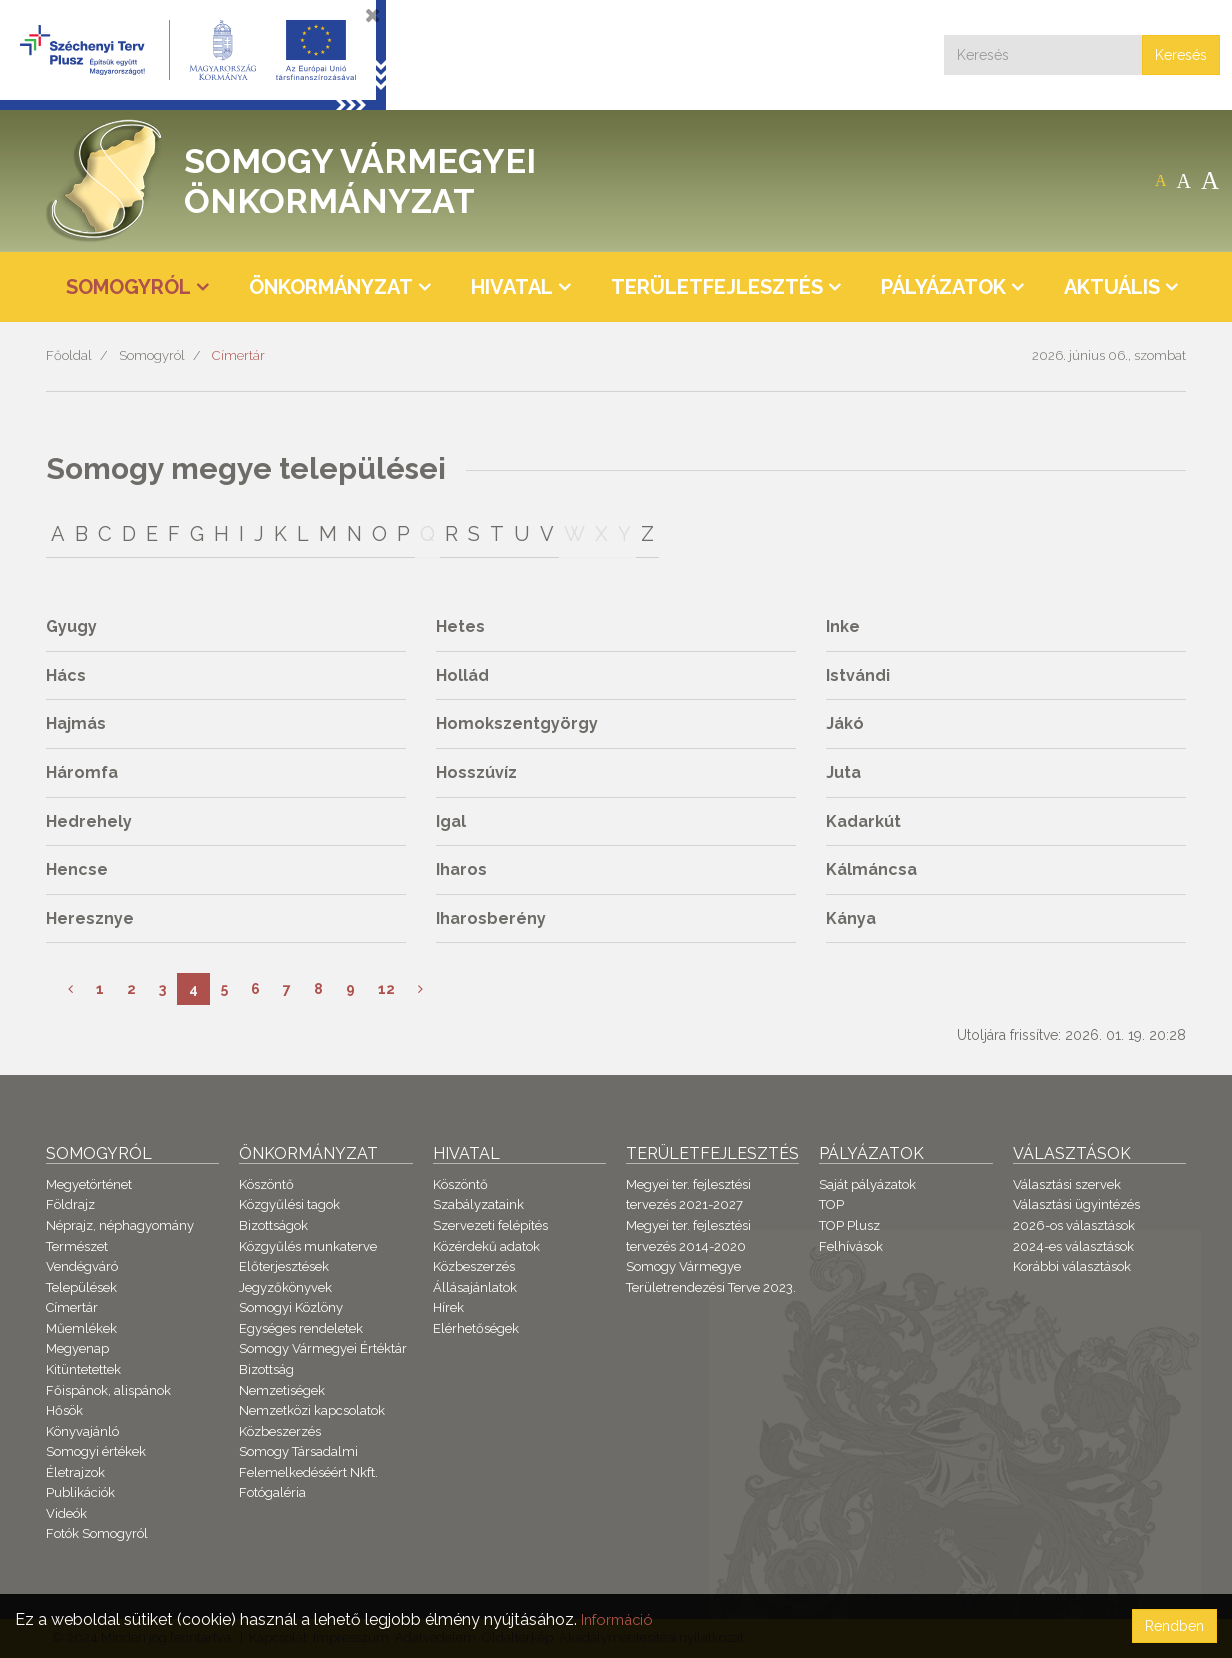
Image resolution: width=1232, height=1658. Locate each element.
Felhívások (851, 1246)
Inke (843, 626)
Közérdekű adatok (486, 1246)
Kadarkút (863, 821)
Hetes (460, 626)
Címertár (238, 355)
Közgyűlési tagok (289, 1204)
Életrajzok (75, 1472)
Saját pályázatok (867, 1184)
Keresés (1181, 55)
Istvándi (858, 675)
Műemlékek (81, 1328)
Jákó (845, 723)
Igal (451, 821)
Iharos (461, 869)
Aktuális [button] (1112, 287)
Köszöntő (266, 1184)
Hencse (77, 869)
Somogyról (152, 355)
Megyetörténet (89, 1184)
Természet (77, 1246)
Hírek (448, 1307)
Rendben (1174, 1626)
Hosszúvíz (476, 772)
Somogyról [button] (128, 287)
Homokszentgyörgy (517, 723)
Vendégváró (82, 1266)
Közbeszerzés (280, 1431)
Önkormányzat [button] (331, 287)
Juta (843, 772)
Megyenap (77, 1348)
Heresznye (90, 918)
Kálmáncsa (871, 869)
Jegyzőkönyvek (285, 1287)
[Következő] (420, 989)
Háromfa (82, 772)
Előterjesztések (284, 1266)
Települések (81, 1287)
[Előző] (70, 989)
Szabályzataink (478, 1204)
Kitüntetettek (83, 1369)
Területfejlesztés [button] (717, 287)
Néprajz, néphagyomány (120, 1225)
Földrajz (70, 1204)
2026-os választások (1074, 1225)
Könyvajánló (82, 1431)
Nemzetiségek (282, 1390)
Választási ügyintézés (1076, 1204)
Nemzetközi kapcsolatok (312, 1410)
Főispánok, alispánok (108, 1390)
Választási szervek (1067, 1184)
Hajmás (76, 723)
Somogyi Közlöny (291, 1307)
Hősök (64, 1410)
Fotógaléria (272, 1492)
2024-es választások (1073, 1246)
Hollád (462, 675)
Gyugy (71, 626)
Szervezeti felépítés (490, 1225)
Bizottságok (273, 1225)
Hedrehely (89, 821)
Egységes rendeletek (301, 1328)
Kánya (851, 918)
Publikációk (80, 1492)
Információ (621, 1619)
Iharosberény (491, 918)
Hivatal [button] (512, 287)
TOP (831, 1204)
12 (386, 989)
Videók (66, 1513)
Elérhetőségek (476, 1328)
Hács (66, 675)
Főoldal (69, 355)
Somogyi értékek (96, 1451)
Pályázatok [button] (943, 287)
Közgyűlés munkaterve (308, 1246)
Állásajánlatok (475, 1287)
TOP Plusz (849, 1225)
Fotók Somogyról (97, 1533)
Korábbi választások (1072, 1266)
